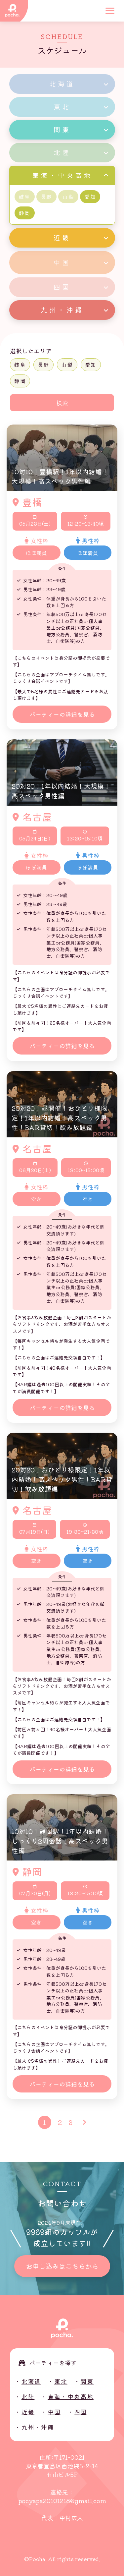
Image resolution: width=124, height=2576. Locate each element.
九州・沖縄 (37, 2427)
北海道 (31, 2381)
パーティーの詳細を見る (62, 714)
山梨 (67, 365)
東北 (60, 2381)
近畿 (28, 2411)
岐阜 (20, 365)
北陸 (28, 2396)
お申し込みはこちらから (62, 2266)
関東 (87, 2381)
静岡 (20, 381)
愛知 (91, 365)
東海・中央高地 (71, 2396)
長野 (43, 365)
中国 (54, 2411)
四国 (80, 2411)
